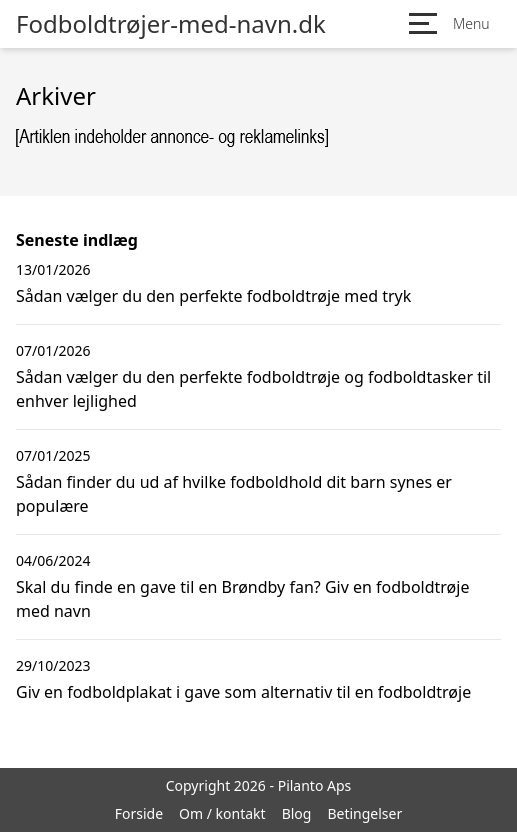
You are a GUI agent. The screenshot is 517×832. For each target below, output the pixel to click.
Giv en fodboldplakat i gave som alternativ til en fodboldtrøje (243, 692)
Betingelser (364, 813)
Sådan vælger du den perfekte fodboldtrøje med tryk (213, 296)
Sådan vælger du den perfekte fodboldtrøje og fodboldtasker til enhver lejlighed (253, 389)
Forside (139, 813)
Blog (297, 813)
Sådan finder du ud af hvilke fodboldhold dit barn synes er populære (234, 494)
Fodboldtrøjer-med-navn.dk (171, 24)
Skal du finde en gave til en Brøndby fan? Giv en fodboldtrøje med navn (242, 599)
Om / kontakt (222, 813)
